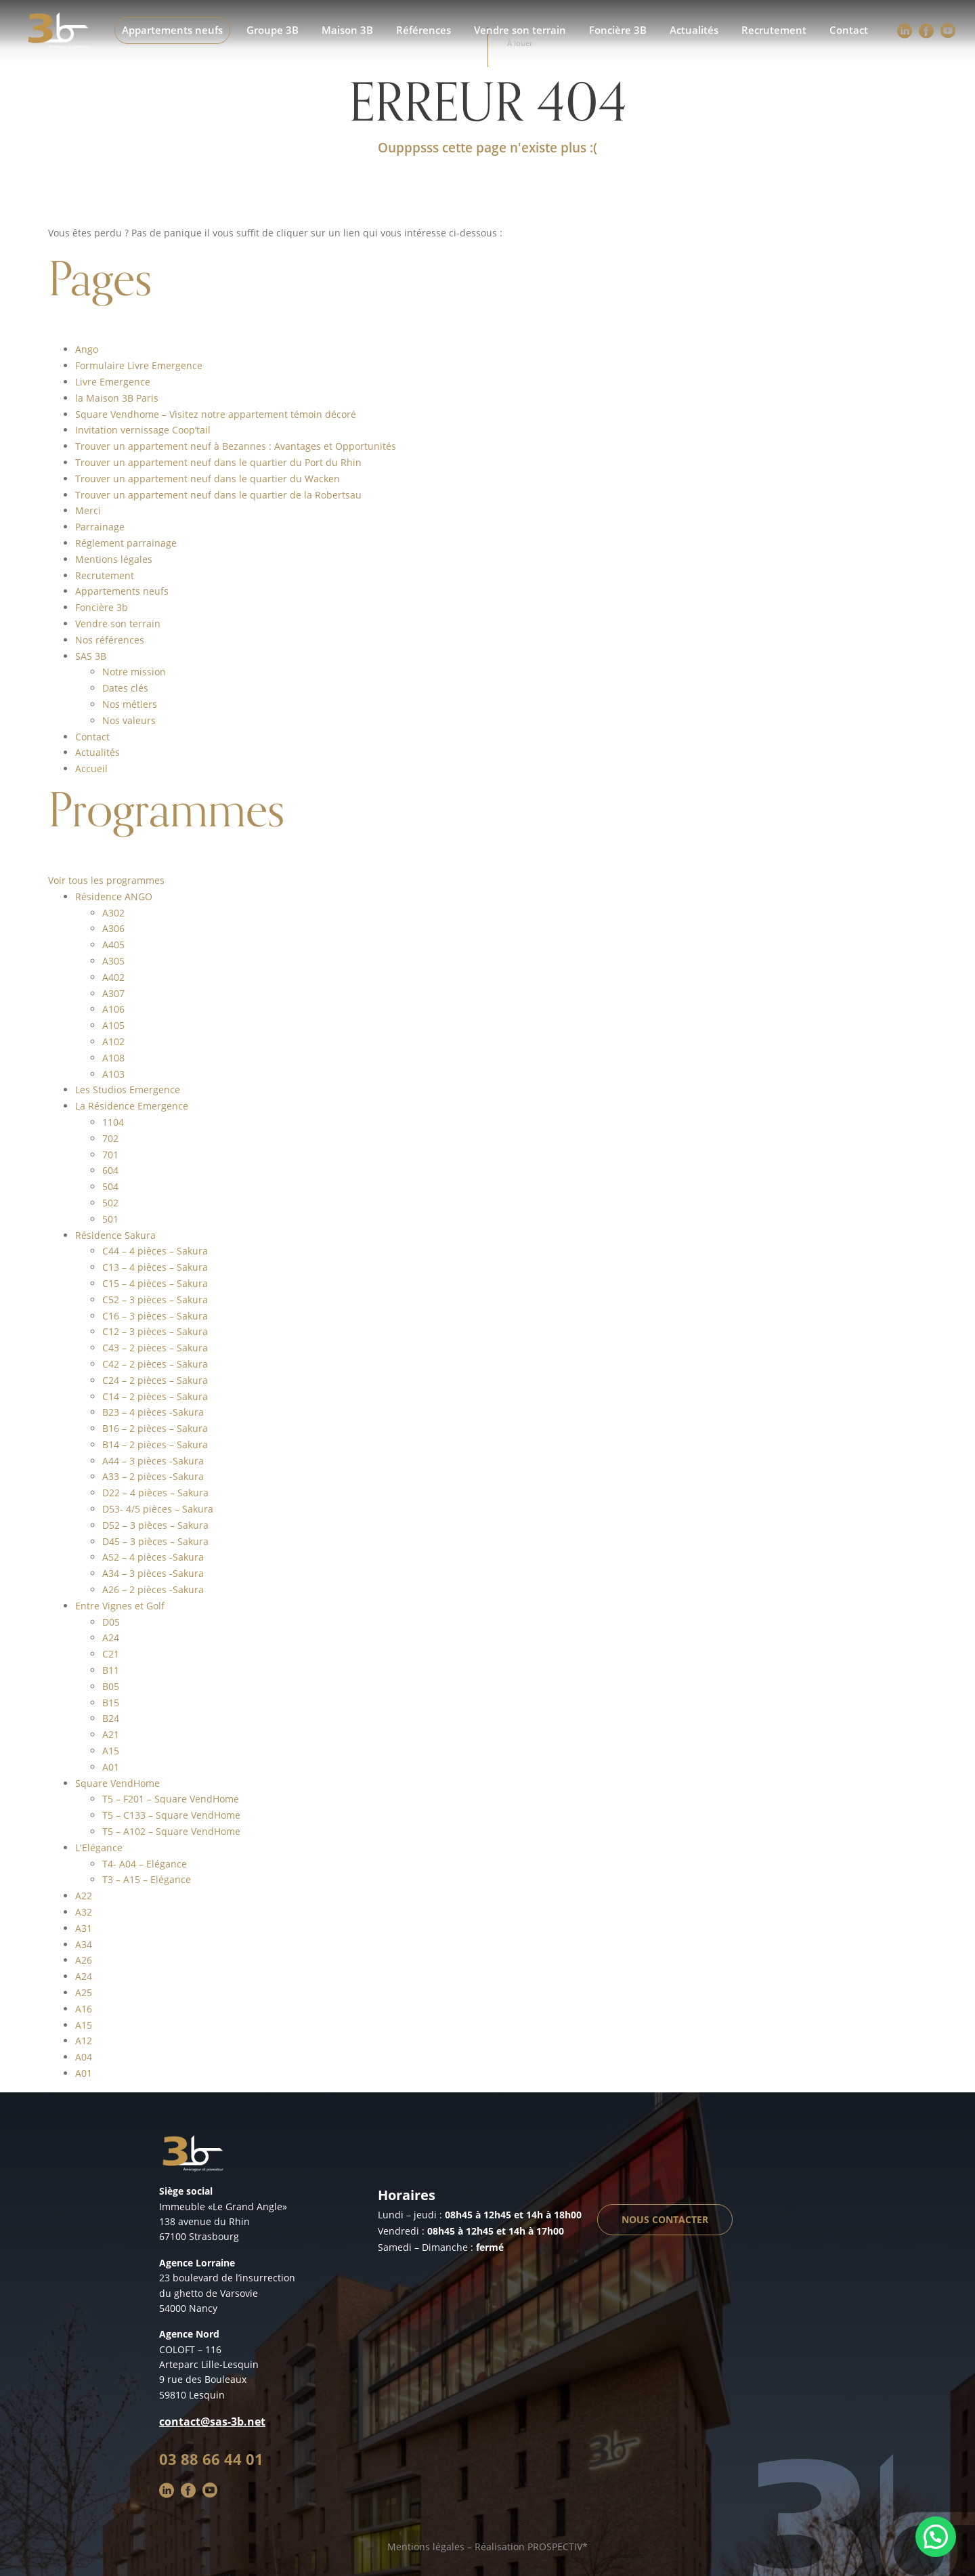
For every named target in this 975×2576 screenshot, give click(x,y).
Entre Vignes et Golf (120, 1605)
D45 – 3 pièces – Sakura (155, 1541)
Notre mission (134, 671)
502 (110, 1202)
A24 (110, 1637)
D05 (111, 1622)
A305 (113, 960)
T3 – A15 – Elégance (146, 1879)
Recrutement (773, 30)
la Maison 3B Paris (116, 398)
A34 (83, 1944)
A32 (83, 1911)
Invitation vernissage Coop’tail (143, 429)
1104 (113, 1122)
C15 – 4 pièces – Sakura (155, 1283)
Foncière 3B (618, 30)
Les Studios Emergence (127, 1089)
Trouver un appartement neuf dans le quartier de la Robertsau (218, 494)
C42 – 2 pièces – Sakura (155, 1363)
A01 (110, 1766)
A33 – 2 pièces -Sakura (153, 1476)
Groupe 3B (272, 30)
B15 (110, 1702)
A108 (113, 1057)
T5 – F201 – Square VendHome (170, 1798)
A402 (113, 977)
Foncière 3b (101, 607)
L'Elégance (99, 1847)
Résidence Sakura (115, 1235)
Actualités (694, 30)
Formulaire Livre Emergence (138, 365)
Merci (88, 510)
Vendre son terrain (520, 30)
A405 (113, 944)
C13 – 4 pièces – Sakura (155, 1267)
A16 (83, 2008)
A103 (113, 1074)
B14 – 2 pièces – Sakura (155, 1444)
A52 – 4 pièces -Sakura (153, 1556)
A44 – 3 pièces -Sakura (153, 1460)
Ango (86, 349)
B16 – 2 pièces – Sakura (155, 1428)
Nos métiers (129, 704)
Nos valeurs (129, 720)
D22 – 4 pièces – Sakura (155, 1492)
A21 (110, 1734)
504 (110, 1186)
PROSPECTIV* (557, 2546)
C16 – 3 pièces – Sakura (155, 1315)
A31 (83, 1928)
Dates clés (125, 687)
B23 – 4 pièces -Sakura (153, 1412)
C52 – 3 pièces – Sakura (155, 1299)
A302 (113, 912)
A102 (113, 1041)
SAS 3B (90, 656)
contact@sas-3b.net (212, 2421)
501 (110, 1218)
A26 (83, 1960)
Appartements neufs (172, 30)
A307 (113, 993)
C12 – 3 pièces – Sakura (155, 1331)
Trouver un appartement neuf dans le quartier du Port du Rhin (218, 462)
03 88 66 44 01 (211, 2459)
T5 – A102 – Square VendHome (171, 1831)
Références (423, 30)
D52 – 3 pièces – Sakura (155, 1525)
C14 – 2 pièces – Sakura (155, 1396)
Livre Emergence (112, 381)
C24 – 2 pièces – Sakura (155, 1380)
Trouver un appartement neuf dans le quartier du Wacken (207, 478)
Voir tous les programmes (106, 880)
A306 (113, 928)
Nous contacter (665, 2219)
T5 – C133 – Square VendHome (171, 1815)
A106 (113, 1008)
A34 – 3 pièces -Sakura (153, 1573)
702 (110, 1138)
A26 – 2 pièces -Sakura (153, 1589)
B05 (110, 1686)
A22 (83, 1895)
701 (110, 1154)
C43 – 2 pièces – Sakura (155, 1347)
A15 (110, 1750)
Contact (848, 30)
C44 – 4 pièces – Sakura (155, 1250)
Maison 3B (347, 30)
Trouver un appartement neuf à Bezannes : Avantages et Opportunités (235, 446)
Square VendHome (117, 1783)
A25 (83, 1992)
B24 (110, 1718)
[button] (935, 2536)
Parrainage (100, 526)
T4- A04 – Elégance (144, 1863)
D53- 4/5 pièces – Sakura (157, 1508)
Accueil (91, 768)
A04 (83, 2056)
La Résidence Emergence (131, 1105)
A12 (83, 2040)
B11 (110, 1670)
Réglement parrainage (126, 542)
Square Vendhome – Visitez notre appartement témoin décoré (215, 414)
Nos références (109, 639)
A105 (113, 1025)
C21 (110, 1653)
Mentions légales (113, 559)
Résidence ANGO (113, 896)
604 (110, 1170)
